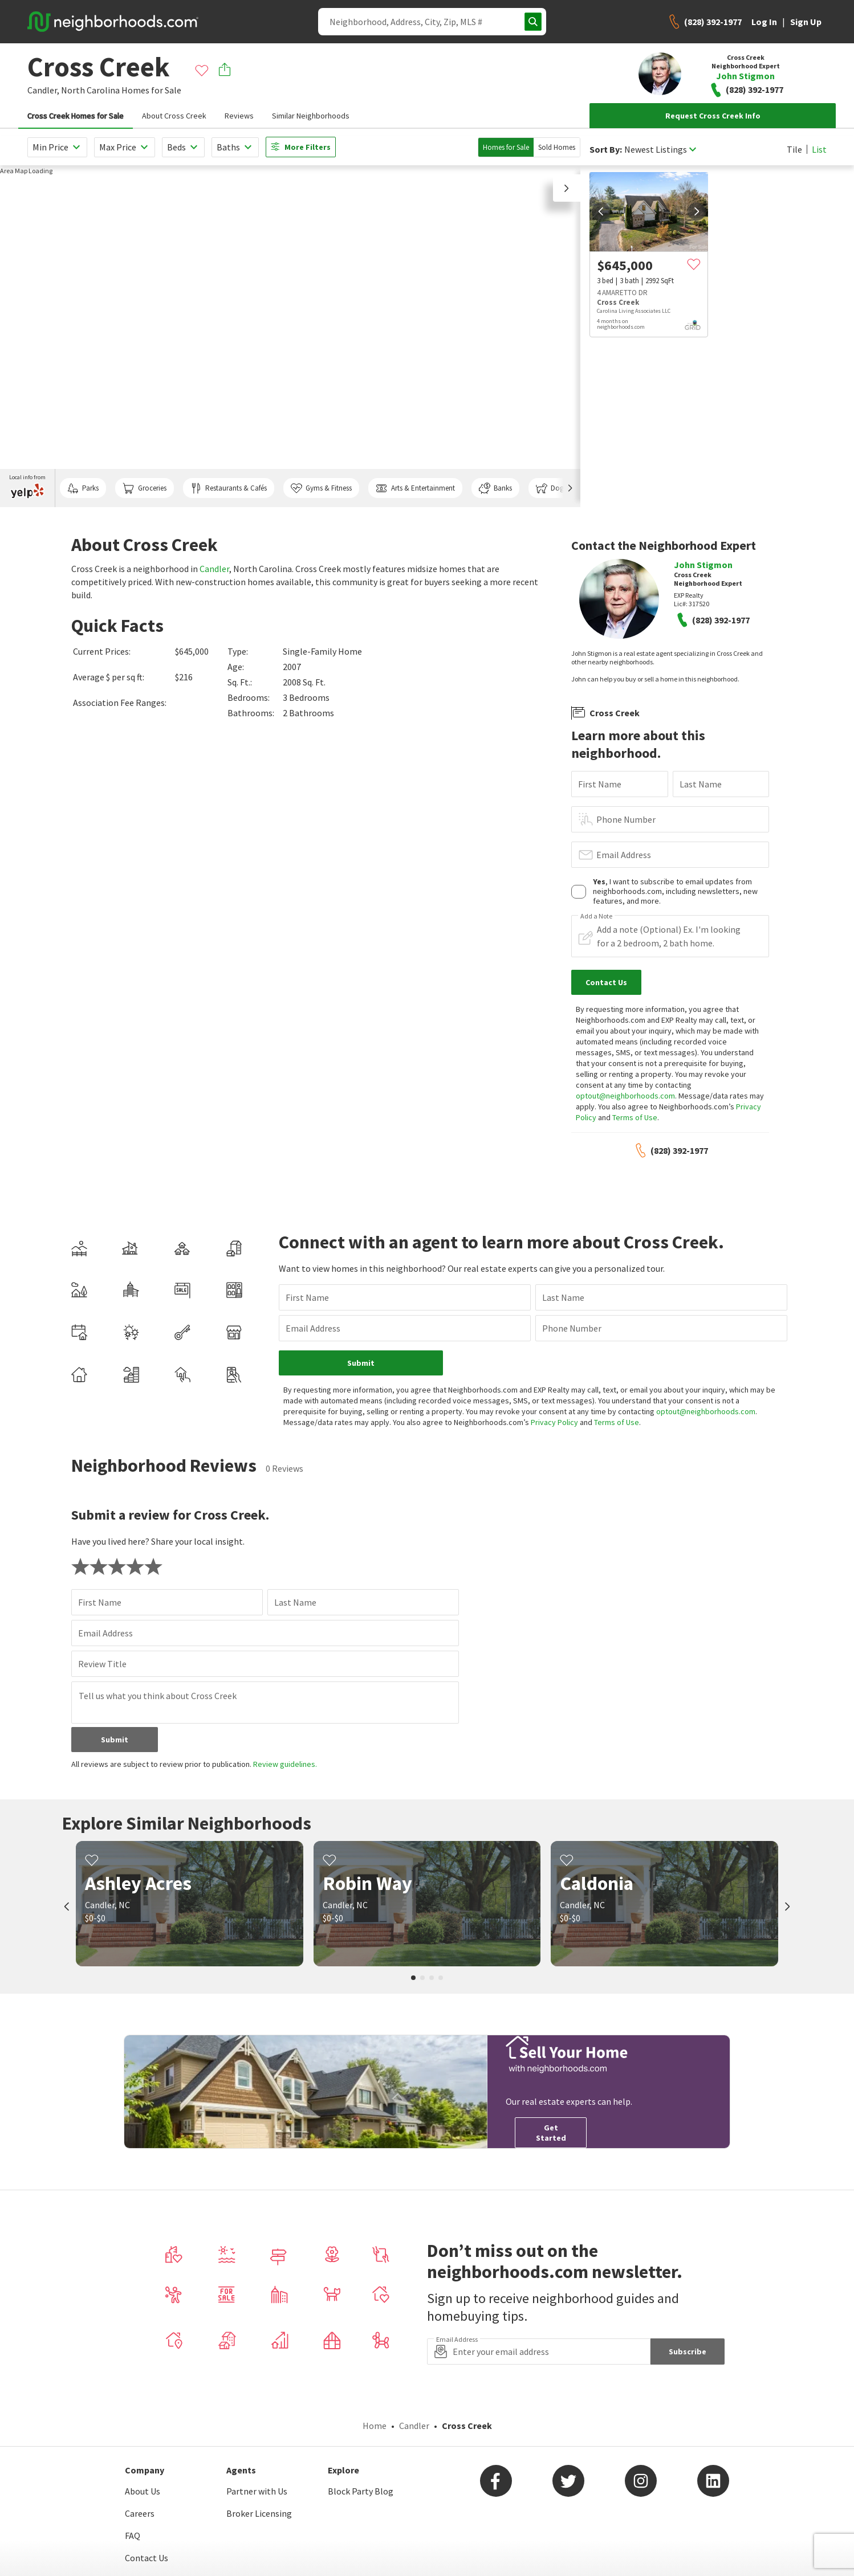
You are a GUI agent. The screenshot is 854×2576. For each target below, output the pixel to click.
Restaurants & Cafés (228, 488)
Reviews (239, 116)
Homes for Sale (506, 147)
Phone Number (626, 819)
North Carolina (90, 90)
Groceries (144, 488)
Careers (139, 2513)
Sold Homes (556, 147)
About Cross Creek (174, 116)
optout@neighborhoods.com (625, 1096)
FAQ (132, 2535)
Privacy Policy (554, 1422)
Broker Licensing (259, 2513)
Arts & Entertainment (415, 488)
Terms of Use (634, 1117)
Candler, (43, 90)
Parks (83, 488)
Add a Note (596, 916)
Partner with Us (256, 2491)
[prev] (601, 211)
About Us (142, 2491)
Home (375, 2425)
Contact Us (146, 2557)
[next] (697, 211)
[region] (290, 336)
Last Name (701, 784)
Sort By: (605, 149)
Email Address (623, 854)
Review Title (102, 1663)
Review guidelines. (285, 1764)
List (819, 149)
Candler (214, 568)
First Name (599, 784)
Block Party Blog (360, 2491)
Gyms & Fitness (321, 488)
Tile (794, 149)
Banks (495, 488)
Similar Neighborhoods (310, 116)
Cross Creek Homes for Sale (75, 116)
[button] (566, 188)
